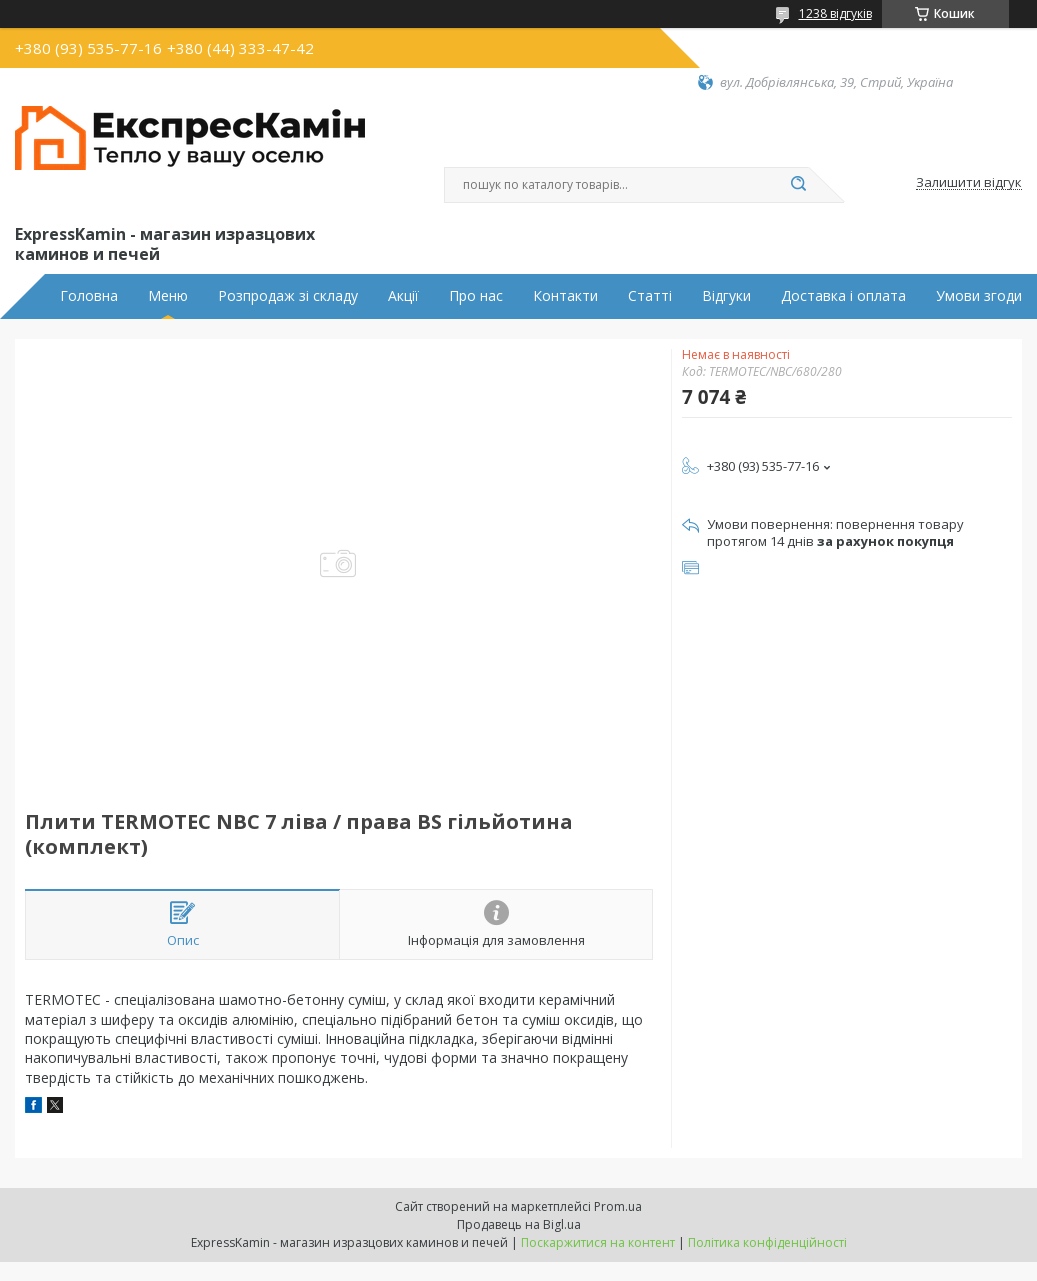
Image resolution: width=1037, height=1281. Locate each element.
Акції (403, 296)
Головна (89, 296)
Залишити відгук (969, 183)
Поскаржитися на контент (598, 1242)
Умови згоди (979, 296)
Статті (650, 296)
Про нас (476, 296)
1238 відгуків (835, 13)
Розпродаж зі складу (288, 296)
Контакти (565, 296)
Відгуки (726, 296)
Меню (168, 296)
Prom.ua (618, 1206)
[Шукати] (799, 185)
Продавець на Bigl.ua (519, 1224)
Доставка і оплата (843, 296)
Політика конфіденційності (767, 1242)
